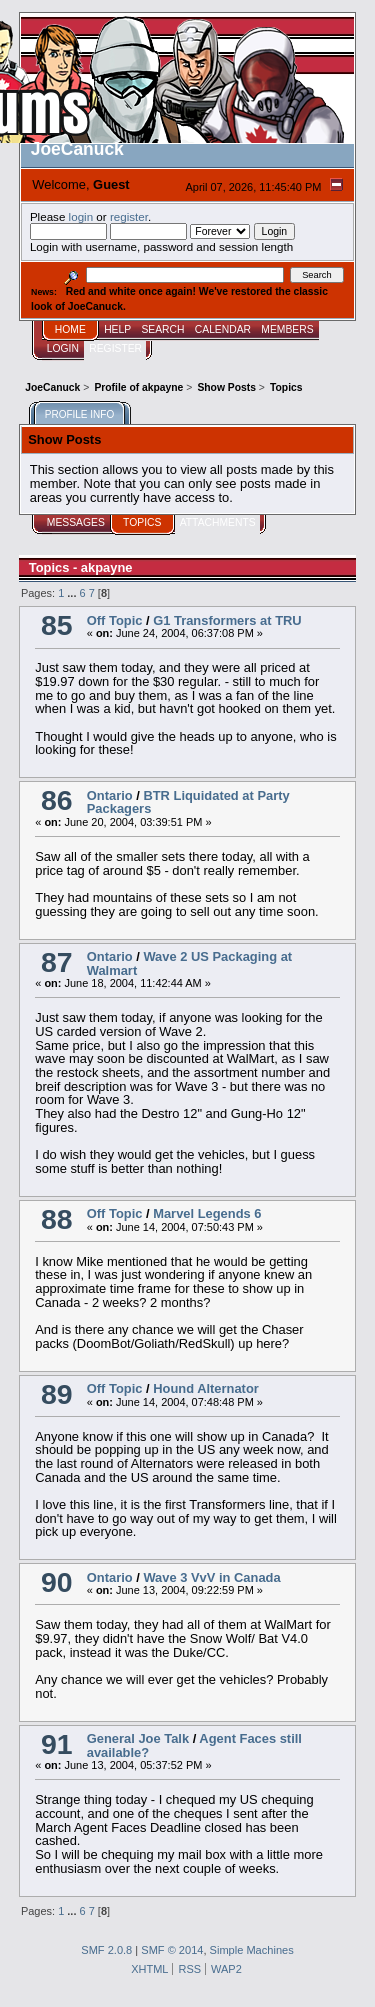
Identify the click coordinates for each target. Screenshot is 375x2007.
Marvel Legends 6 (207, 1213)
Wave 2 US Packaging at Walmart (189, 963)
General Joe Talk (138, 1738)
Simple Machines (252, 1950)
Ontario (110, 795)
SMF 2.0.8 (106, 1950)
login (81, 216)
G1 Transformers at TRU (227, 620)
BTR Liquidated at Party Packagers (188, 802)
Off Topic (115, 620)
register (129, 216)
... (73, 593)
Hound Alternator (206, 1388)
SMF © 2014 (172, 1950)
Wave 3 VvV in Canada (211, 1577)
